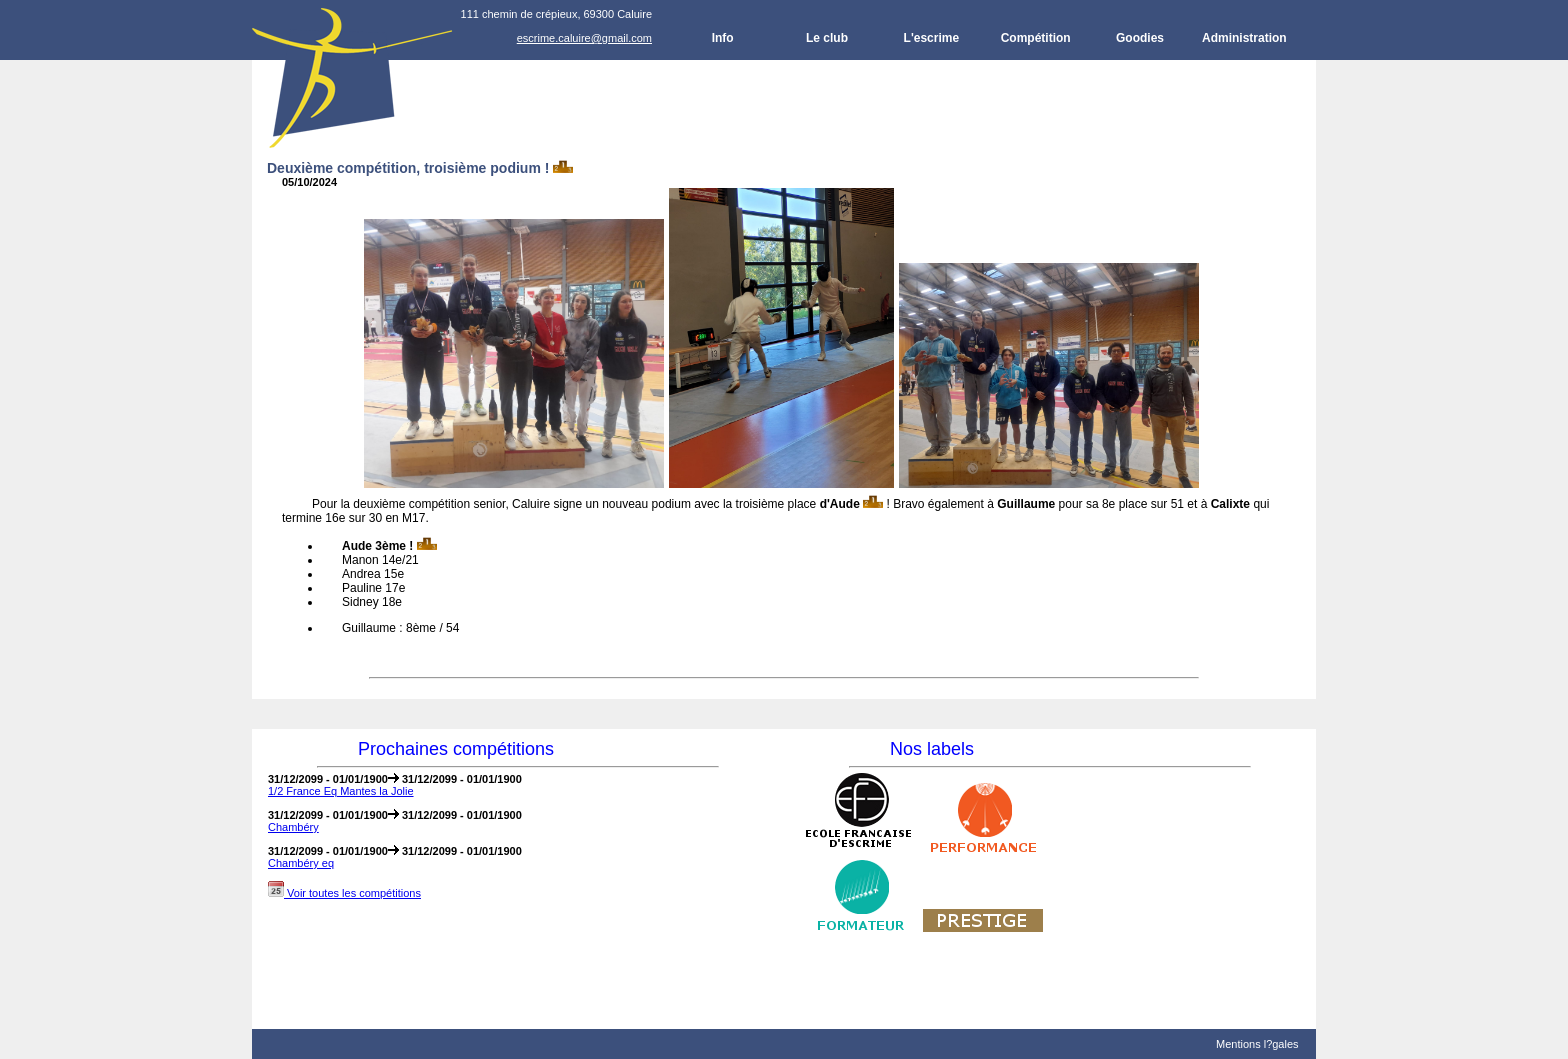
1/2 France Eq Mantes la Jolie (341, 791)
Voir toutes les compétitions (344, 893)
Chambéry (293, 827)
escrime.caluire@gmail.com (584, 38)
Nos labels (932, 749)
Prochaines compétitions (456, 749)
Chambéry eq (301, 863)
